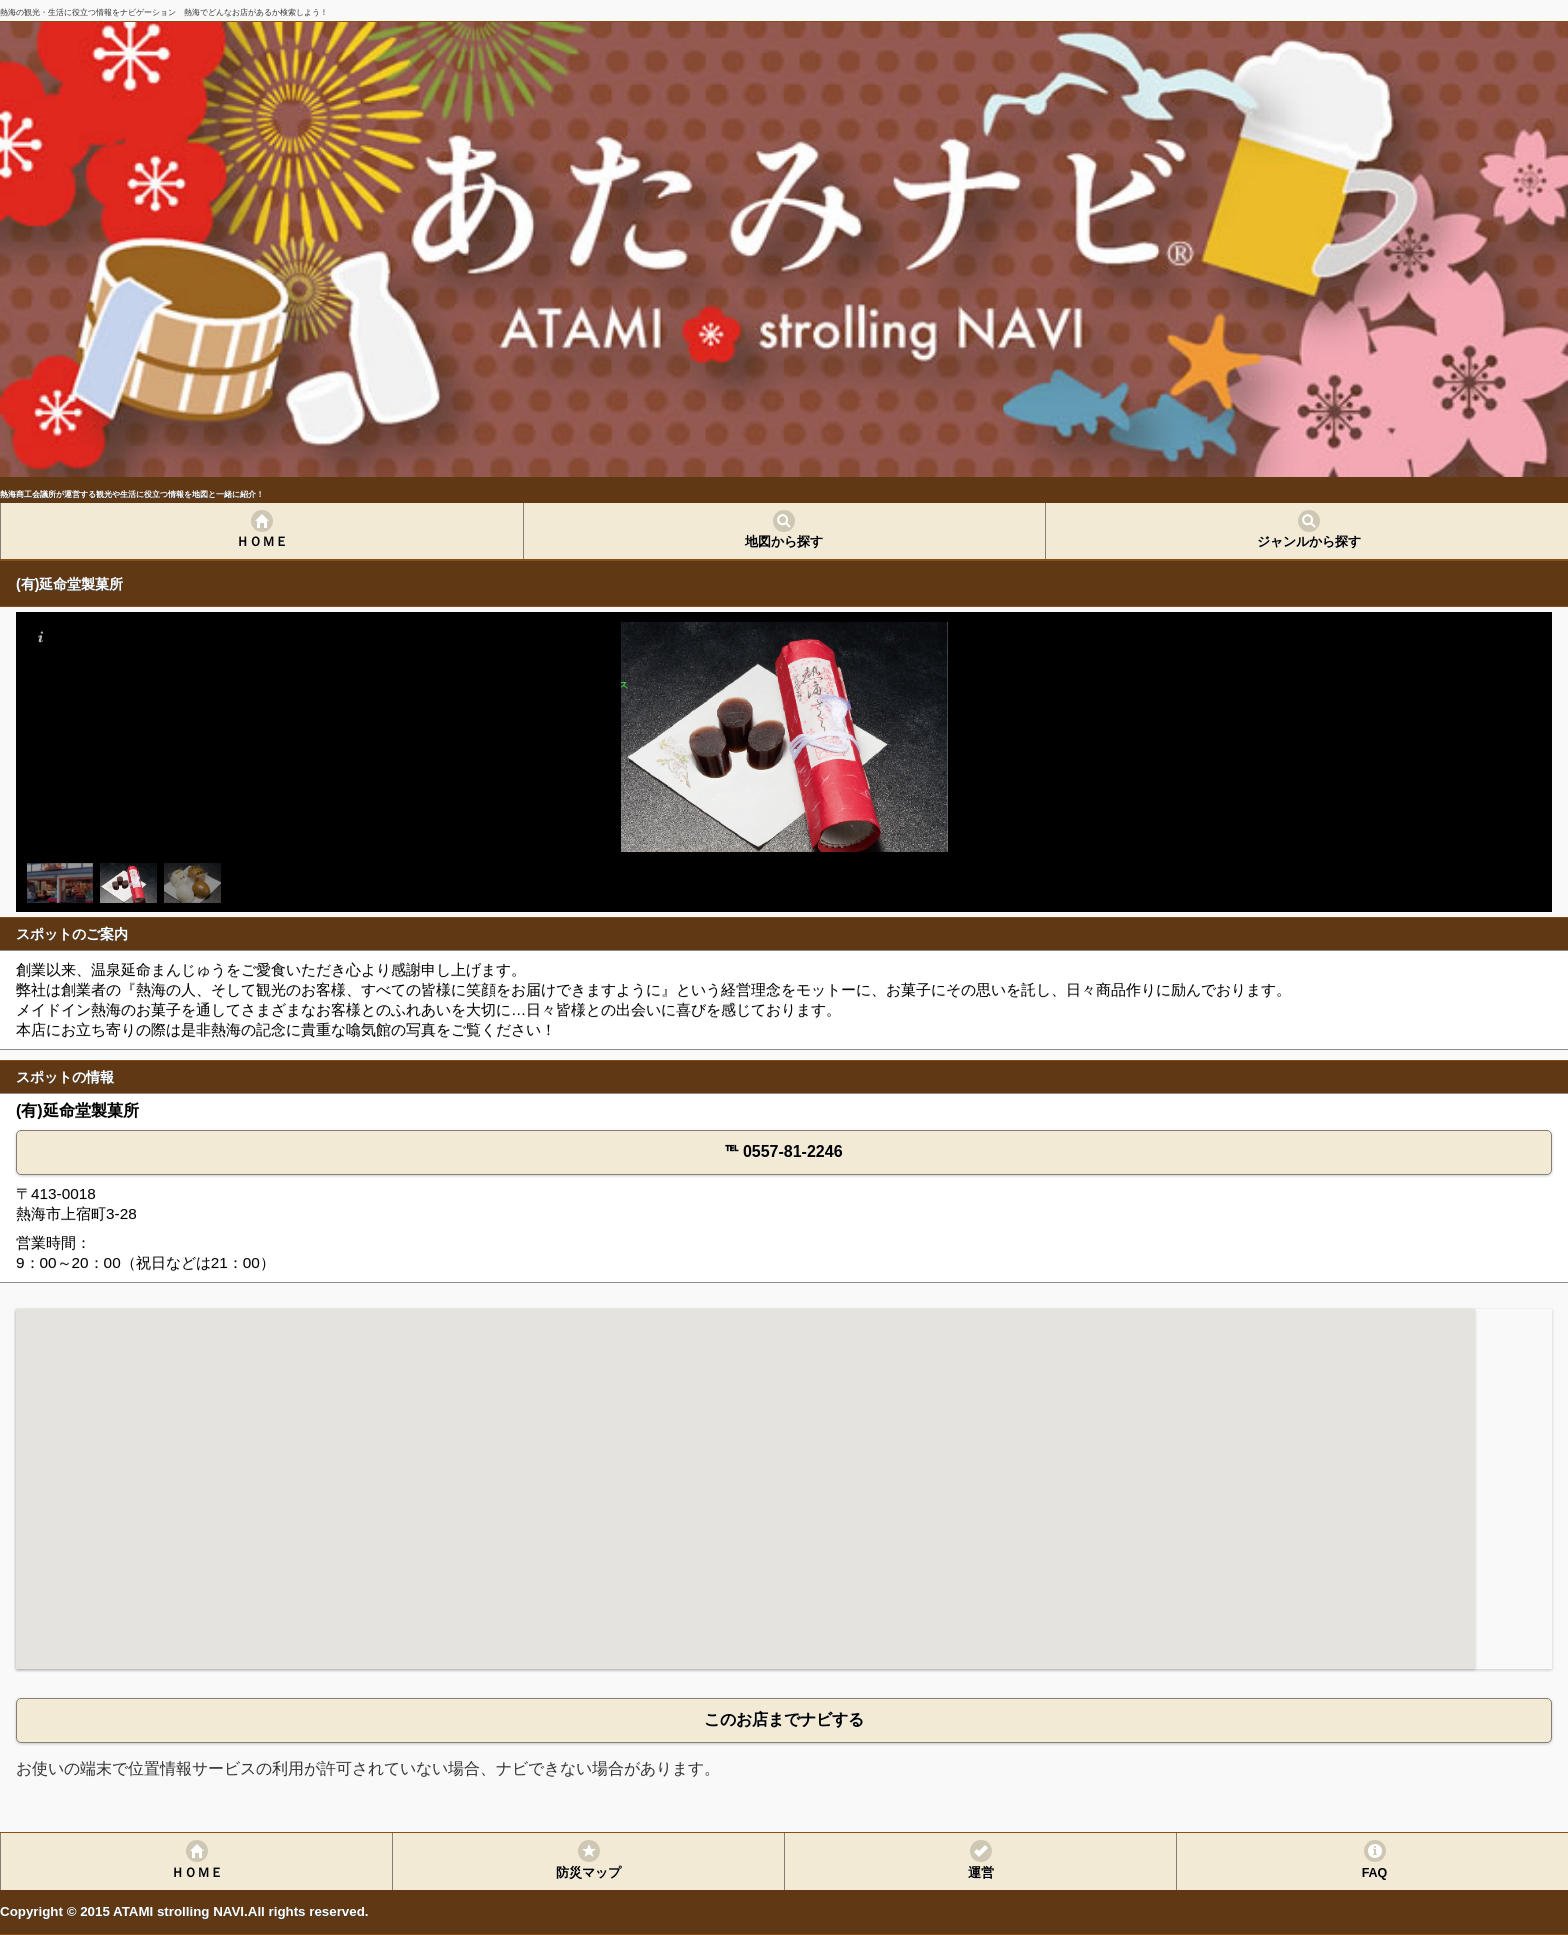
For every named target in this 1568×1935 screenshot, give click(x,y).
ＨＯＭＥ (262, 542)
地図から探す (784, 542)
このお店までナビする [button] (784, 1719)
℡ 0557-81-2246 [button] (783, 1151)
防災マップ (588, 1873)
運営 (981, 1873)
